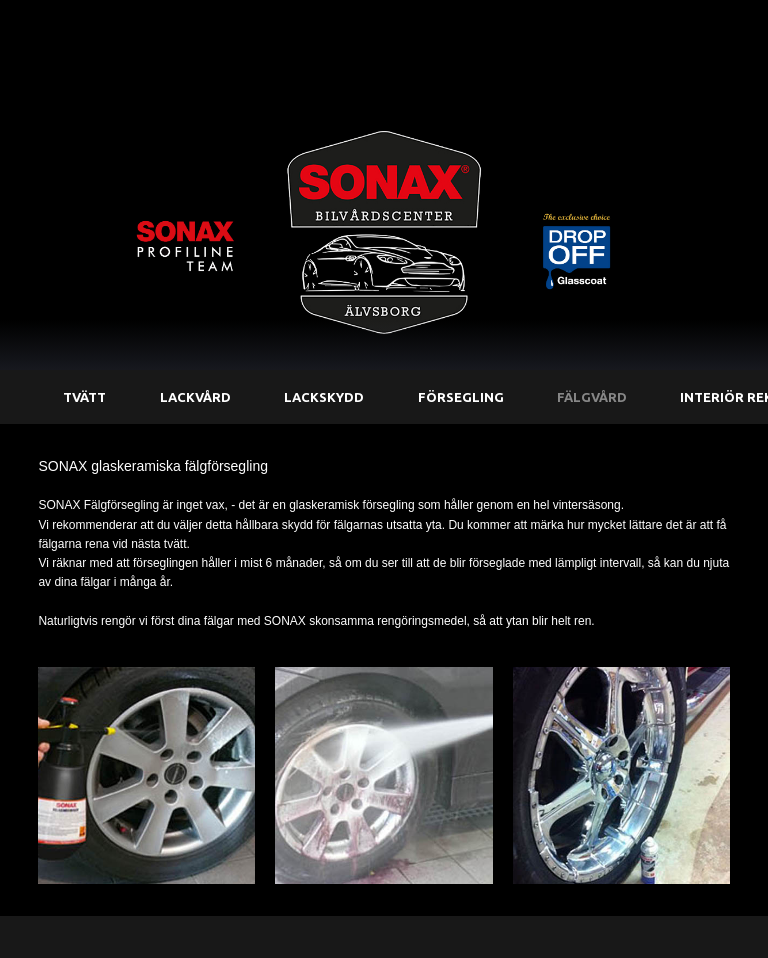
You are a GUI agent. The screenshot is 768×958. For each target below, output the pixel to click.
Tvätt (84, 397)
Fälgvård (592, 397)
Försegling (461, 397)
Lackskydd (324, 397)
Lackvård (195, 397)
